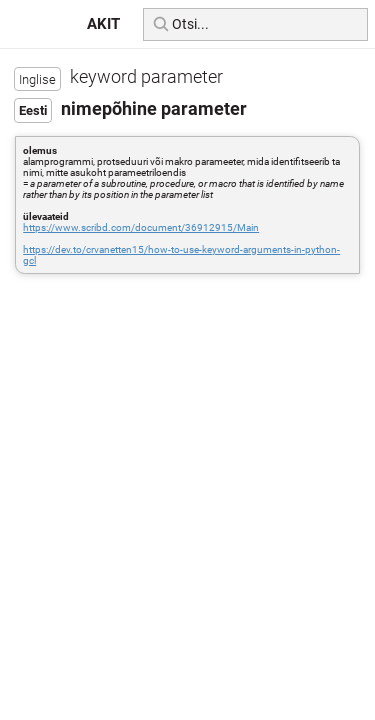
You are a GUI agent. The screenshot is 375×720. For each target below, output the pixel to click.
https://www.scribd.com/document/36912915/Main (141, 227)
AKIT (103, 24)
